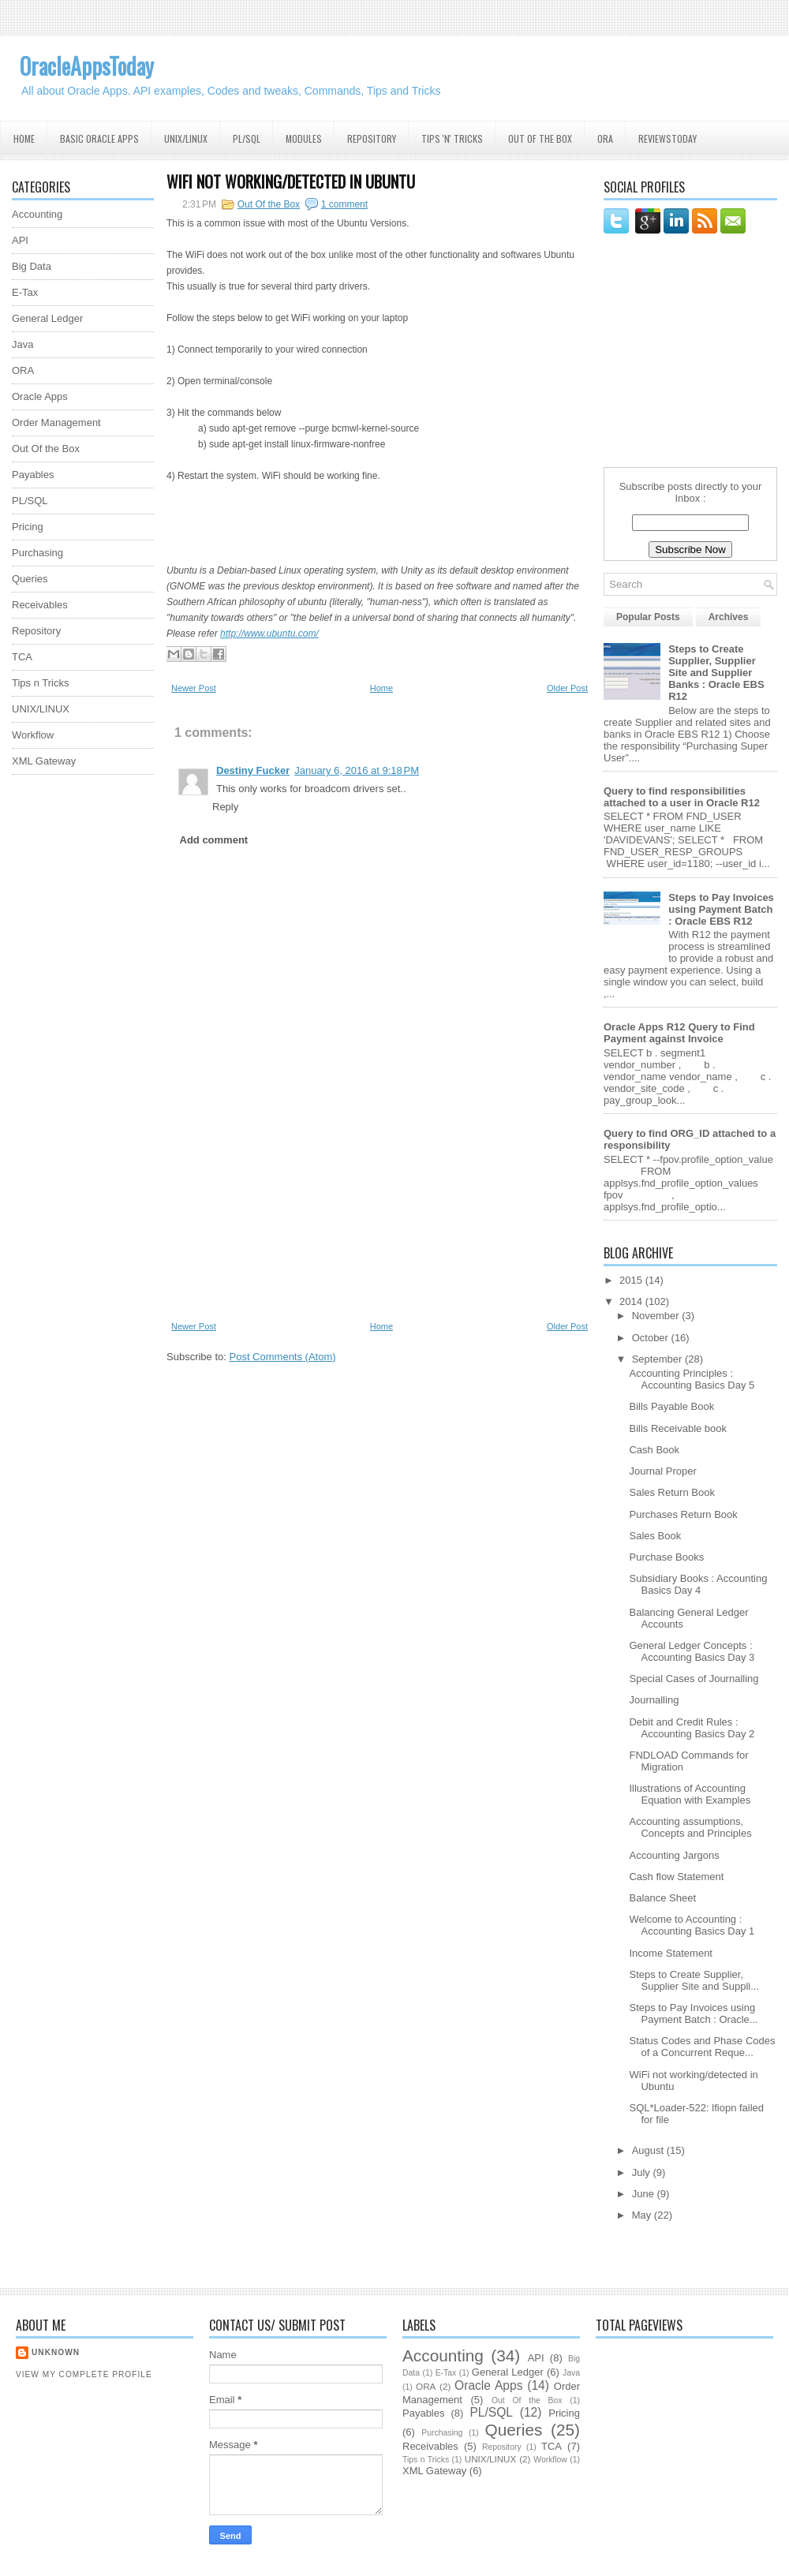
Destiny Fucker (253, 770)
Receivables (40, 605)
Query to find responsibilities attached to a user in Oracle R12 (682, 797)
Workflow (33, 735)
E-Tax (25, 292)
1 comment (344, 204)
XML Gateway (44, 761)
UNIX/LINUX (40, 709)
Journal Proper (662, 1471)
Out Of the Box (540, 138)
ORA (605, 138)
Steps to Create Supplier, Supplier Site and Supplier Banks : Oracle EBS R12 (716, 672)
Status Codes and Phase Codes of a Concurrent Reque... (702, 2046)
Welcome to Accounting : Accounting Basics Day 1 (691, 1925)
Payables (33, 474)
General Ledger (47, 318)
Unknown (56, 2352)
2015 (632, 1280)
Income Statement (670, 1953)
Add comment (214, 840)
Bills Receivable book (678, 1428)
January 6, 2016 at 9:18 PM (356, 770)
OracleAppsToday (87, 66)
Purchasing (37, 553)
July (642, 2172)
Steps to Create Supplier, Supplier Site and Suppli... (694, 1980)
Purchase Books (666, 1557)
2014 (632, 1301)
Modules (304, 138)
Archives (729, 617)
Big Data (31, 266)
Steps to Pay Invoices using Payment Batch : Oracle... (693, 2013)
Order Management (56, 422)
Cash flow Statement (676, 1876)
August (649, 2150)
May (643, 2215)
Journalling (654, 1700)
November (657, 1316)
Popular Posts (648, 617)
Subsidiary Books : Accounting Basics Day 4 (698, 1584)
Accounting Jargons (674, 1855)
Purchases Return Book (683, 1514)
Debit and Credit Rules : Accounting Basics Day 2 (691, 1728)
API (20, 240)
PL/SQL (246, 138)
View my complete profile (84, 2374)
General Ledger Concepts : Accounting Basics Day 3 (691, 1651)
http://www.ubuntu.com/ (269, 633)
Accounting (37, 214)
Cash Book (654, 1450)
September (658, 1359)
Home (24, 138)
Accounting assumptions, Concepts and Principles (690, 1827)
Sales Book (655, 1536)
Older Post (567, 688)
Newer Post (193, 688)
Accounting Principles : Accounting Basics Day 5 (691, 1379)
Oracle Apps (40, 396)
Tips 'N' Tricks (452, 138)
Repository (371, 138)
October (651, 1338)
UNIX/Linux (186, 138)
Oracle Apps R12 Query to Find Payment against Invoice (679, 1033)
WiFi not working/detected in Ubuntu (290, 181)
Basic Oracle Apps (99, 138)
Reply (225, 807)
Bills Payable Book (671, 1406)
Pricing (27, 527)
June (644, 2194)
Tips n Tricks (40, 683)
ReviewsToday (667, 138)
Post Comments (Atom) (283, 1357)
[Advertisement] (75, 1023)
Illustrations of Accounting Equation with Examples (689, 1794)
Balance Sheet (662, 1898)
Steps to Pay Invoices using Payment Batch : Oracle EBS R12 (721, 909)
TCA (22, 657)
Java (22, 344)
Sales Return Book (671, 1492)
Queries (30, 579)
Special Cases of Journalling (693, 1678)
